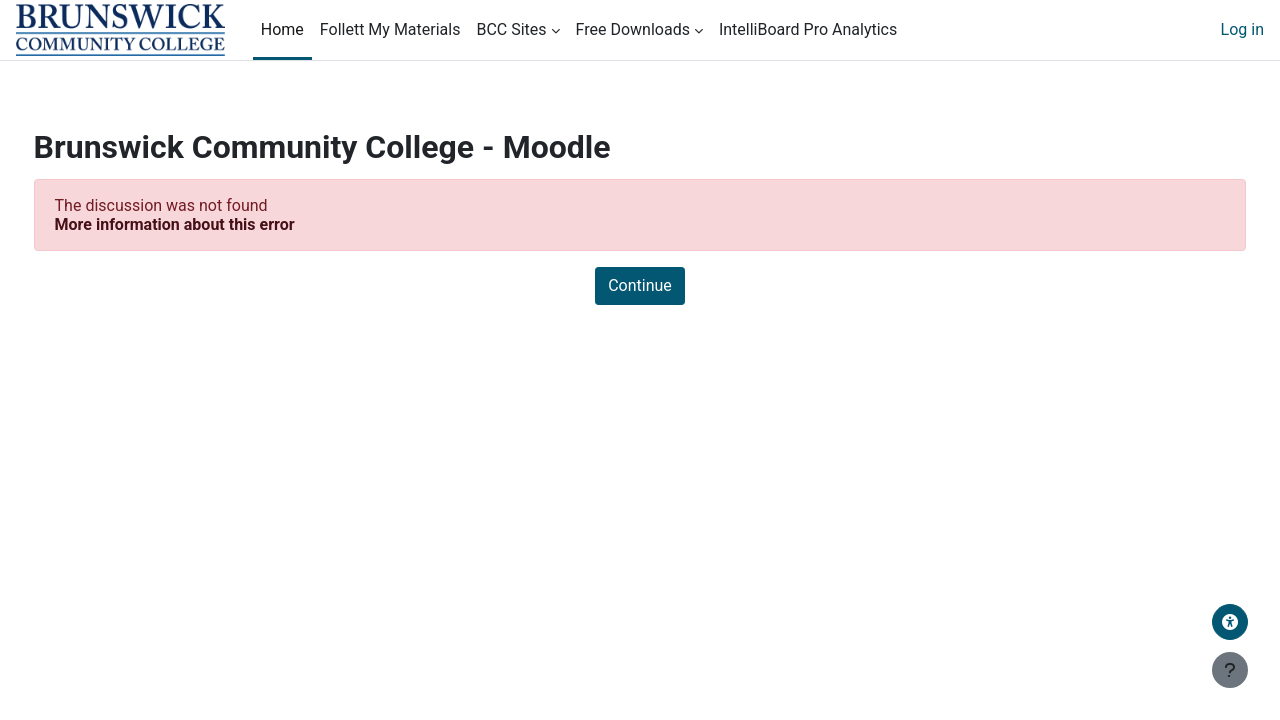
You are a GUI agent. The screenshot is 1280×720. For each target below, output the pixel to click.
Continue (640, 285)
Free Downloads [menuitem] (633, 29)
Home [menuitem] (282, 29)
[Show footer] (1230, 670)
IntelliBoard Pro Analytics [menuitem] (808, 29)
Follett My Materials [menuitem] (390, 29)
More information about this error (212, 224)
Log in (1242, 29)
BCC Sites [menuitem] (511, 29)
